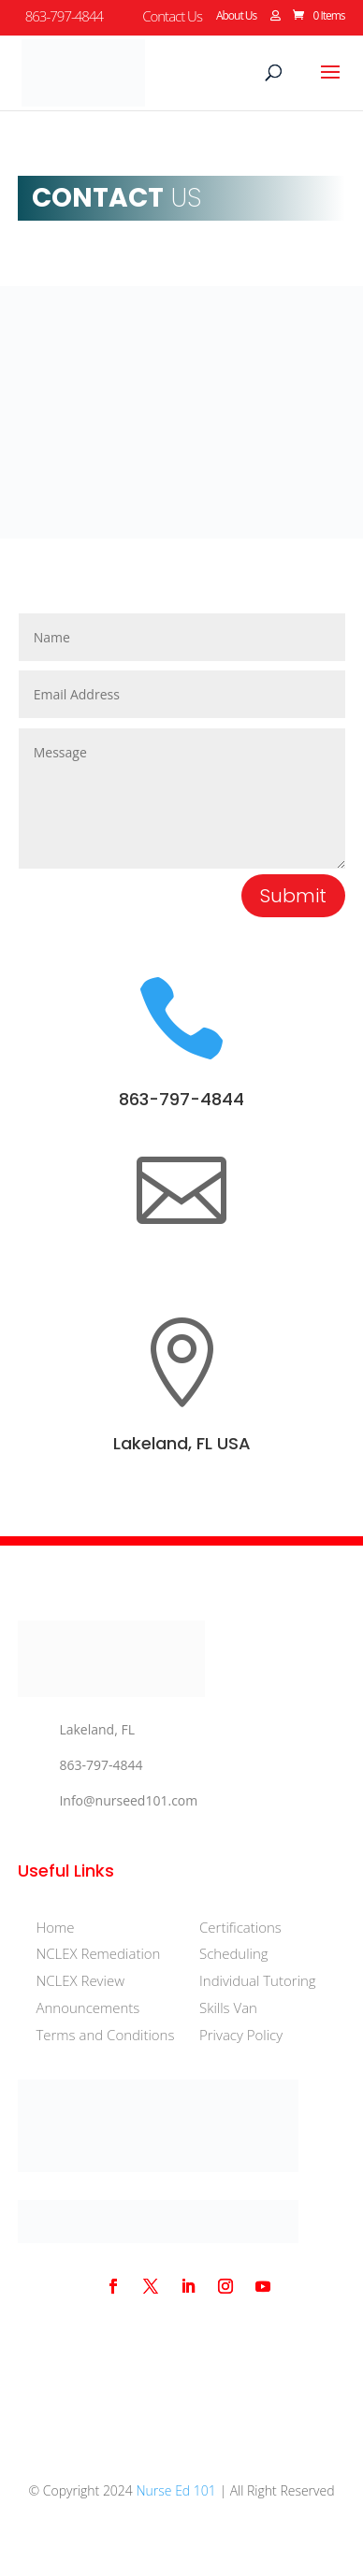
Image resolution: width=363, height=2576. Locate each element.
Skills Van (228, 2007)
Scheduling (234, 1953)
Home (55, 1927)
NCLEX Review (80, 1980)
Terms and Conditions (105, 2034)
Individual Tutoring (257, 1980)
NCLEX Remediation (98, 1953)
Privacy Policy (241, 2034)
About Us (236, 16)
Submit (293, 896)
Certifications (240, 1927)
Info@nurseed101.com (128, 1800)
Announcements (87, 2007)
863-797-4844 (181, 1099)
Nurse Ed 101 (175, 2490)
